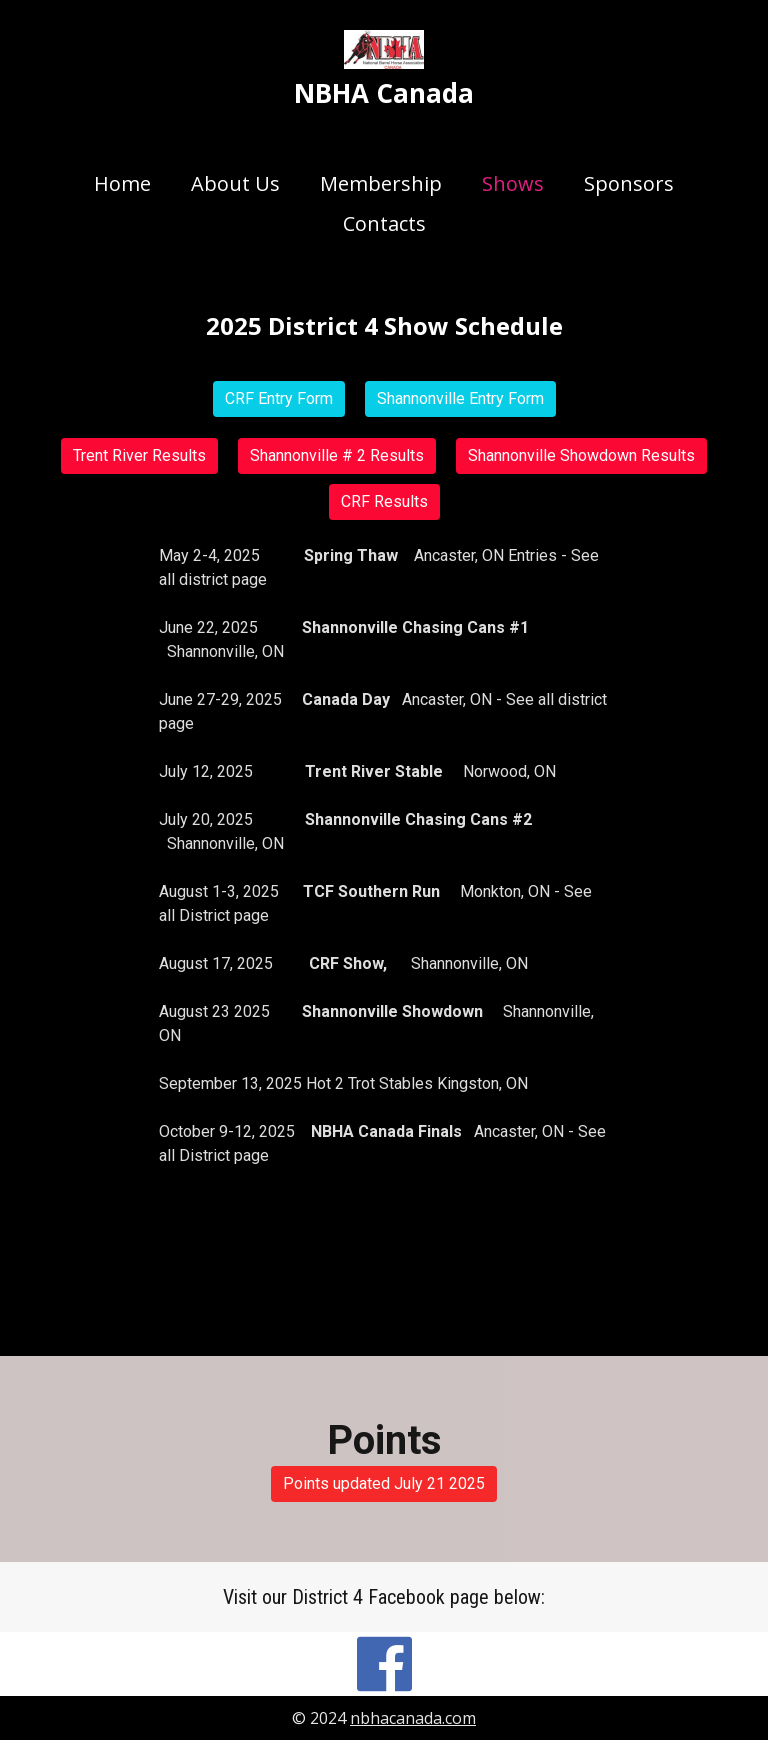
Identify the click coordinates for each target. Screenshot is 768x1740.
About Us (235, 183)
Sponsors (629, 183)
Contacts (384, 223)
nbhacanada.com (413, 1718)
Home (122, 183)
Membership (381, 183)
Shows (513, 183)
